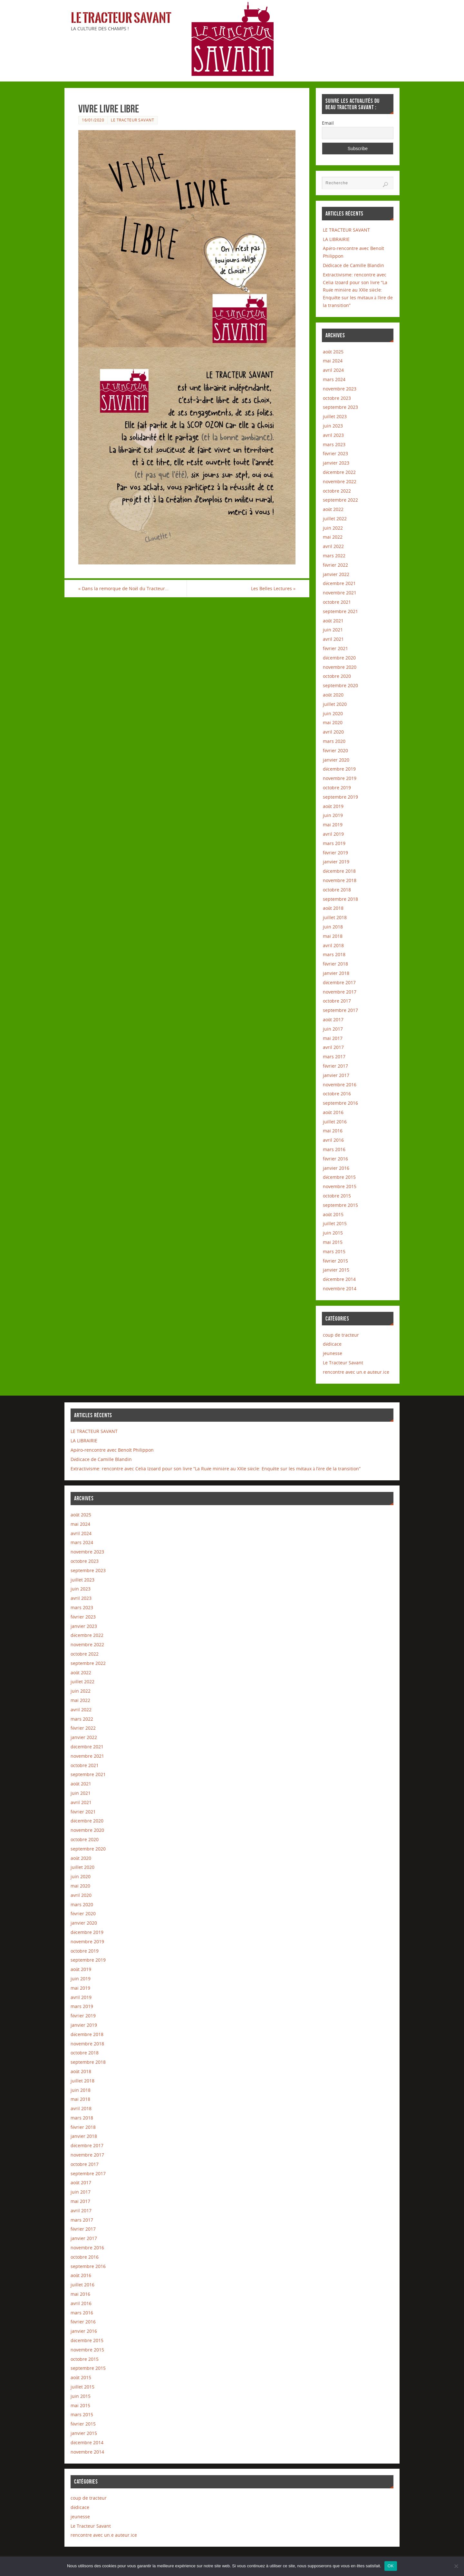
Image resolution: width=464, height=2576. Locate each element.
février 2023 (335, 453)
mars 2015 (334, 1251)
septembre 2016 (340, 1103)
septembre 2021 (340, 611)
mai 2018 (333, 936)
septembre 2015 (340, 1205)
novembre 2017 (339, 992)
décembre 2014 (339, 1279)
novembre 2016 (339, 1084)
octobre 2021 (337, 602)
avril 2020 (333, 732)
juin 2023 (333, 426)
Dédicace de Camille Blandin (353, 265)
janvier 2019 (336, 862)
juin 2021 (333, 630)
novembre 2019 (339, 778)
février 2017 (335, 1066)
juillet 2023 (335, 416)
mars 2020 (334, 741)
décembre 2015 (339, 1177)
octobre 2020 (337, 676)
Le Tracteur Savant (121, 18)
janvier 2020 (336, 760)
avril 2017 (333, 1047)
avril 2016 (333, 1140)
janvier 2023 (336, 463)
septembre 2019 (340, 797)
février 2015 (335, 1261)
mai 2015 (333, 1242)
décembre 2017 (339, 982)
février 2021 (335, 648)
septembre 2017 (340, 1010)
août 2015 (333, 1214)
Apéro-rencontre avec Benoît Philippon (112, 1450)
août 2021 (333, 621)
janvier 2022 (336, 574)
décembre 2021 (339, 583)
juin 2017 (333, 1029)
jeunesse (332, 1353)
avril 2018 (333, 945)
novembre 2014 (339, 1288)
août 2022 (333, 509)
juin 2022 (333, 528)
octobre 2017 (337, 1001)
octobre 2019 (337, 787)
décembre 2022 (339, 472)
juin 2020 (333, 713)
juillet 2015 (335, 1223)
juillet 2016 (335, 1122)
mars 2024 (334, 379)
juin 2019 (333, 815)
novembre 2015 (339, 1186)
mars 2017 (334, 1056)
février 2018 (335, 964)
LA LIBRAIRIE (336, 239)
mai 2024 (333, 361)
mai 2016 (333, 1131)
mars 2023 (334, 444)
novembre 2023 (339, 389)
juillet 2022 (335, 518)
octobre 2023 (337, 398)
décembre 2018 (339, 871)
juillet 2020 (335, 704)
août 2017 (333, 1019)
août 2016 (333, 1112)
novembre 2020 (339, 667)
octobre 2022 (337, 491)
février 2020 (335, 750)
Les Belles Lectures (273, 588)
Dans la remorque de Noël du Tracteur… (123, 588)
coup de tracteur (341, 1335)
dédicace (332, 1344)
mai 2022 (333, 537)
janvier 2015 (336, 1270)
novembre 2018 (339, 880)
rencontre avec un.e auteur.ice (356, 1372)
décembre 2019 (339, 769)
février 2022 (335, 565)
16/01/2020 (93, 119)
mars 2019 (334, 843)
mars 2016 (334, 1149)
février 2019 (335, 853)
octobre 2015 (337, 1196)
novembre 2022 (339, 481)
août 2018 (333, 908)
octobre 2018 (337, 890)
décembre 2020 (339, 658)
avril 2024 (333, 370)
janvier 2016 (336, 1168)
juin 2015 (333, 1233)
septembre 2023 (340, 407)
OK (391, 2565)
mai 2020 (333, 722)
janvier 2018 (336, 973)
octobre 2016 (337, 1094)
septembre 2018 (340, 899)
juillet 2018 (335, 917)
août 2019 (333, 806)
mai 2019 (333, 825)
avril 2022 (333, 546)
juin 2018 (333, 927)
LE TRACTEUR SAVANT (346, 230)
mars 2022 (334, 556)
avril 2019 (333, 834)
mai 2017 (333, 1038)
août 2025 (333, 352)
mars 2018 (334, 954)
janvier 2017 (336, 1075)
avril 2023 (333, 435)
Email (328, 123)
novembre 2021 (339, 593)
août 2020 (333, 695)
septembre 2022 (340, 500)
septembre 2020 (340, 685)
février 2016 (335, 1159)
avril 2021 (333, 639)
